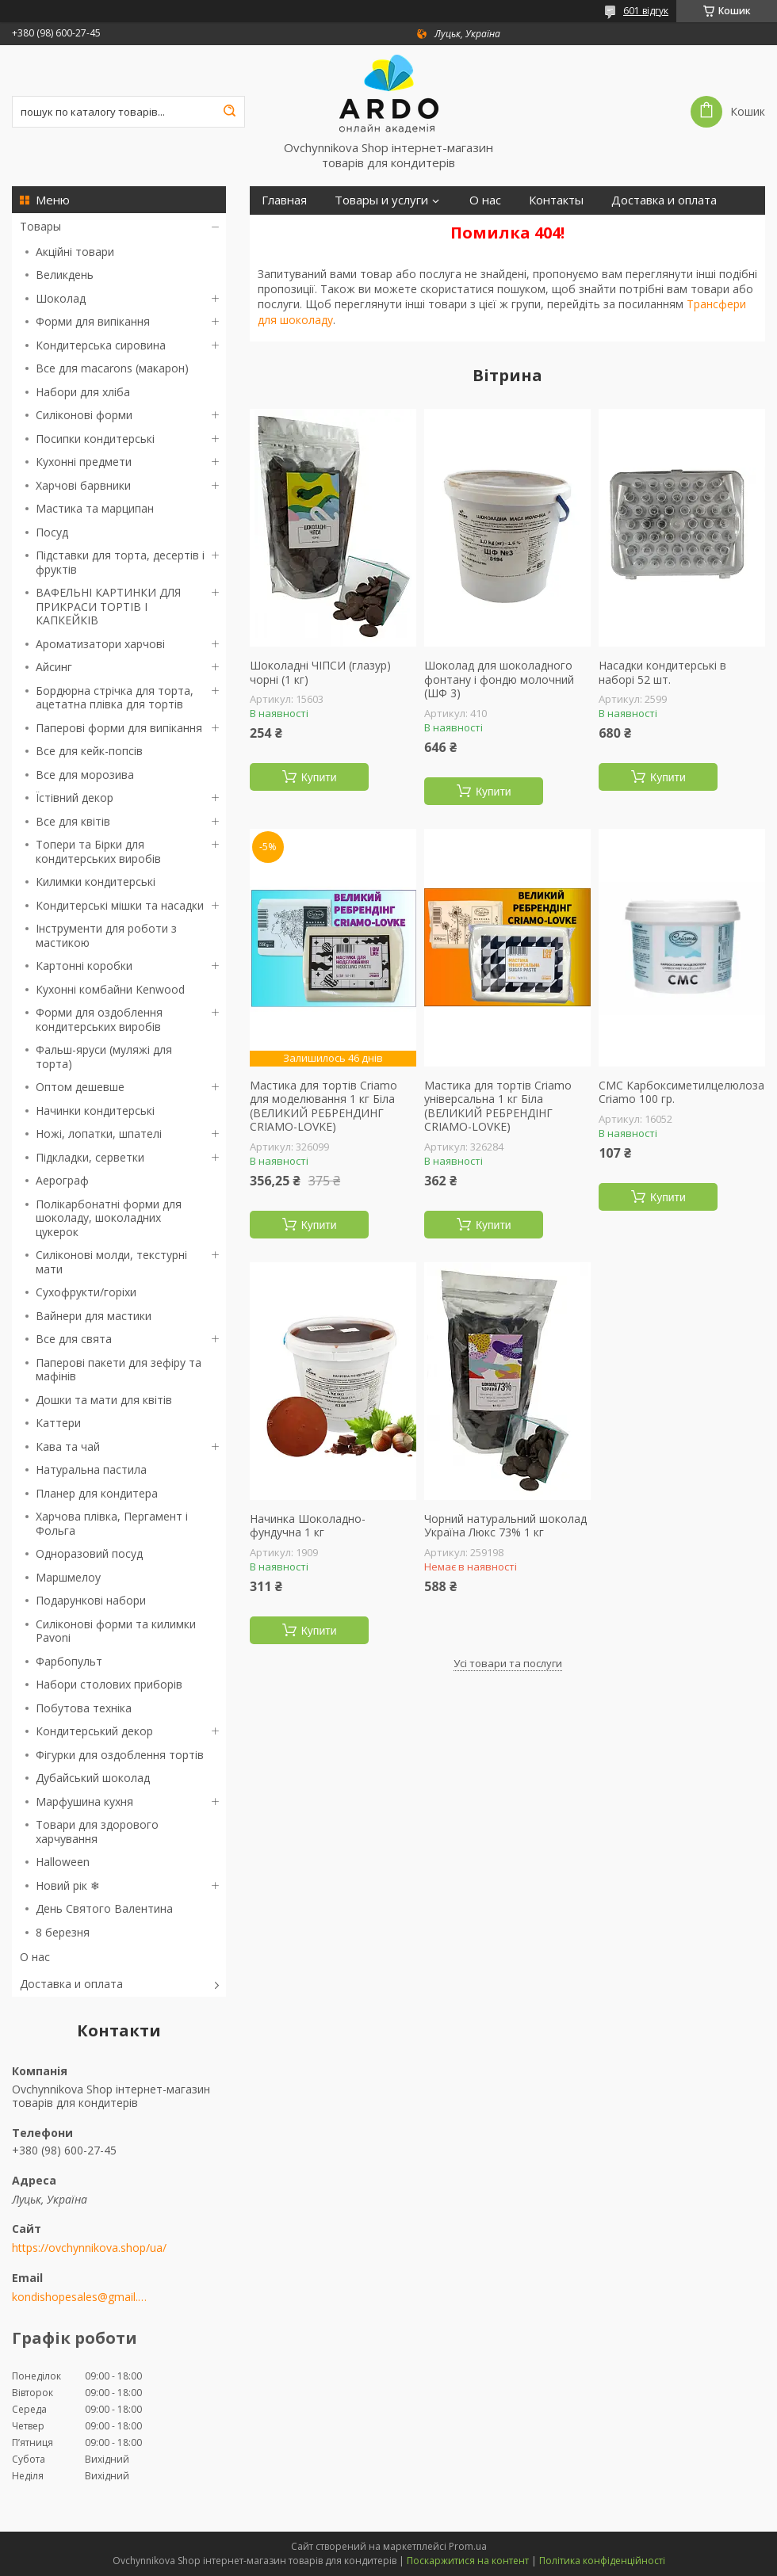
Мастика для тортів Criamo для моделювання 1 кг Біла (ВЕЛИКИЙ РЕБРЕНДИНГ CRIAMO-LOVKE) (323, 1106)
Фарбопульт (69, 1661)
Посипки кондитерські (95, 438)
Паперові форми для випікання (119, 727)
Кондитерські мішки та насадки (120, 905)
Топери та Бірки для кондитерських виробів (98, 851)
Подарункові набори (91, 1600)
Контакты (556, 200)
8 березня (63, 1932)
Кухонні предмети (84, 461)
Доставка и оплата (71, 1983)
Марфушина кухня (84, 1801)
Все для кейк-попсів (89, 750)
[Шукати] (229, 112)
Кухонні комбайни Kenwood (110, 989)
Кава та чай (68, 1446)
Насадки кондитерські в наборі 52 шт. (662, 672)
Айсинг (54, 666)
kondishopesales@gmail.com (81, 2297)
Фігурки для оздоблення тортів (120, 1754)
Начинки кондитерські (95, 1110)
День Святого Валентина (104, 1908)
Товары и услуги (381, 200)
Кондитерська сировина (101, 345)
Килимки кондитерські (95, 881)
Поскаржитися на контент (468, 2560)
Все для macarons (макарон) (112, 368)
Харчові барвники (83, 485)
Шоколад (61, 298)
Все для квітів (73, 821)
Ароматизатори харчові (100, 643)
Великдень (65, 274)
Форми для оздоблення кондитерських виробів (99, 1019)
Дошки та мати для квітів (104, 1399)
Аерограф (62, 1180)
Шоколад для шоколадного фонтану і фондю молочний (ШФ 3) (499, 679)
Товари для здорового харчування (97, 1831)
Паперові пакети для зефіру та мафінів (118, 1369)
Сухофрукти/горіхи (86, 1291)
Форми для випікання (93, 321)
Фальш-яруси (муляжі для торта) (104, 1056)
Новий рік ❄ (68, 1885)
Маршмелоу (68, 1577)
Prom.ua (468, 2546)
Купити (319, 777)
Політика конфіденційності (602, 2560)
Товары (40, 226)
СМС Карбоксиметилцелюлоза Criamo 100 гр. (681, 1092)
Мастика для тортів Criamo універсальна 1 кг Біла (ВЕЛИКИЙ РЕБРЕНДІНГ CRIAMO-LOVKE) (498, 1106)
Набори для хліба (83, 391)
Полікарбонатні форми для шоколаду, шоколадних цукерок (109, 1217)
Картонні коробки (84, 965)
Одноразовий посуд (89, 1553)
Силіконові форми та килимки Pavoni (116, 1631)
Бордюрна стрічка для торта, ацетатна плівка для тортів (114, 697)
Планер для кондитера (97, 1493)
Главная (284, 200)
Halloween (63, 1861)
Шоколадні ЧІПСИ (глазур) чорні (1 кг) (320, 672)
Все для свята (74, 1338)
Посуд (52, 532)
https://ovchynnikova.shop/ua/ (89, 2248)
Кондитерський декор (94, 1730)
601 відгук (645, 10)
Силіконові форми (84, 414)
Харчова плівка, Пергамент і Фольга (112, 1523)
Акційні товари (75, 251)
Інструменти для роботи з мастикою (106, 935)
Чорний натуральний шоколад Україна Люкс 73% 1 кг (505, 1526)
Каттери (58, 1422)
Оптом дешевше (80, 1086)
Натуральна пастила (91, 1469)
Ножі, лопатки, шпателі (99, 1133)
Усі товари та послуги (508, 1663)
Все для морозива (85, 774)
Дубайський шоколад (93, 1777)
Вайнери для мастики (93, 1315)
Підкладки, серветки (90, 1157)
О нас (35, 1956)
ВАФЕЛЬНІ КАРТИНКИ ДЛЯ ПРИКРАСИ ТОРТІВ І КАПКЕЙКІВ (108, 606)
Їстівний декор (74, 797)
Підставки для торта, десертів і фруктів (120, 562)
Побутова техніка (84, 1707)
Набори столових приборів (109, 1684)
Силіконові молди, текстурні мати (111, 1262)
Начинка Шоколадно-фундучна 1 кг (308, 1526)
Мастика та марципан (95, 508)
